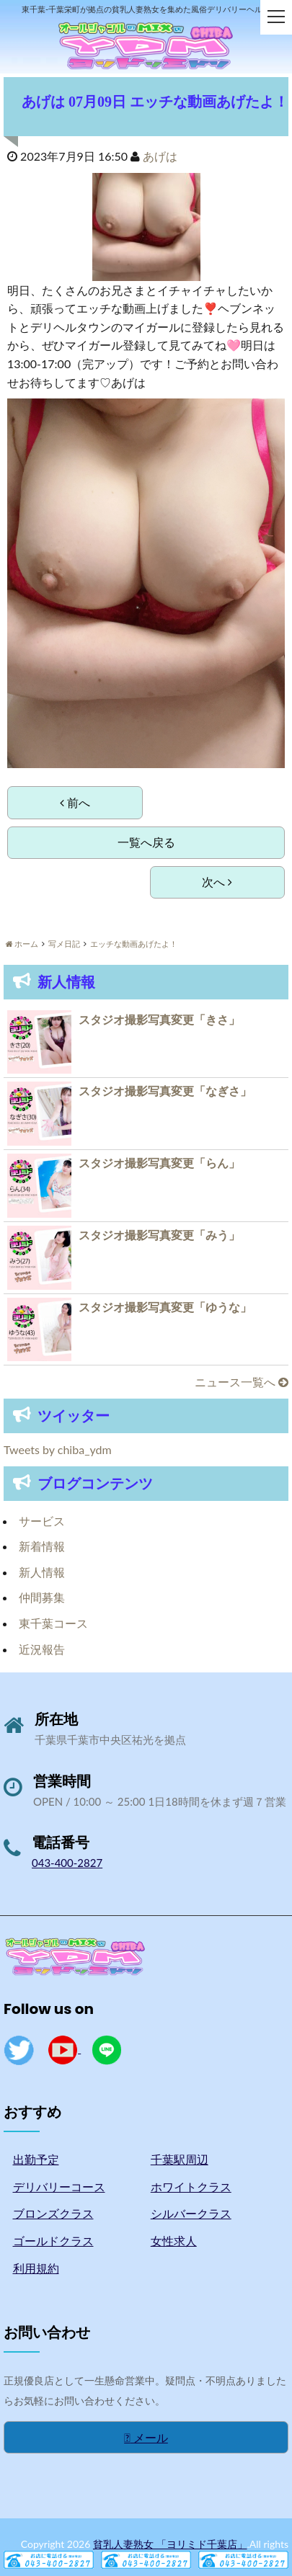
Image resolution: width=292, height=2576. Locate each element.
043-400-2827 (67, 1862)
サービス (42, 1521)
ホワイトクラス (191, 2186)
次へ (217, 881)
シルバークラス (191, 2213)
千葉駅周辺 (179, 2159)
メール (146, 2437)
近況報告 (42, 1649)
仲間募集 (42, 1597)
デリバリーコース (59, 2186)
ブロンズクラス (53, 2213)
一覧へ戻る (146, 842)
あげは (160, 156)
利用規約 (36, 2268)
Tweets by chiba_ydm (58, 1449)
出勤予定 (36, 2159)
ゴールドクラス (53, 2240)
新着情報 (42, 1546)
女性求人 (174, 2240)
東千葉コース (53, 1623)
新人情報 (42, 1572)
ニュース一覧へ (241, 1382)
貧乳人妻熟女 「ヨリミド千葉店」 (170, 2544)
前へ (75, 802)
